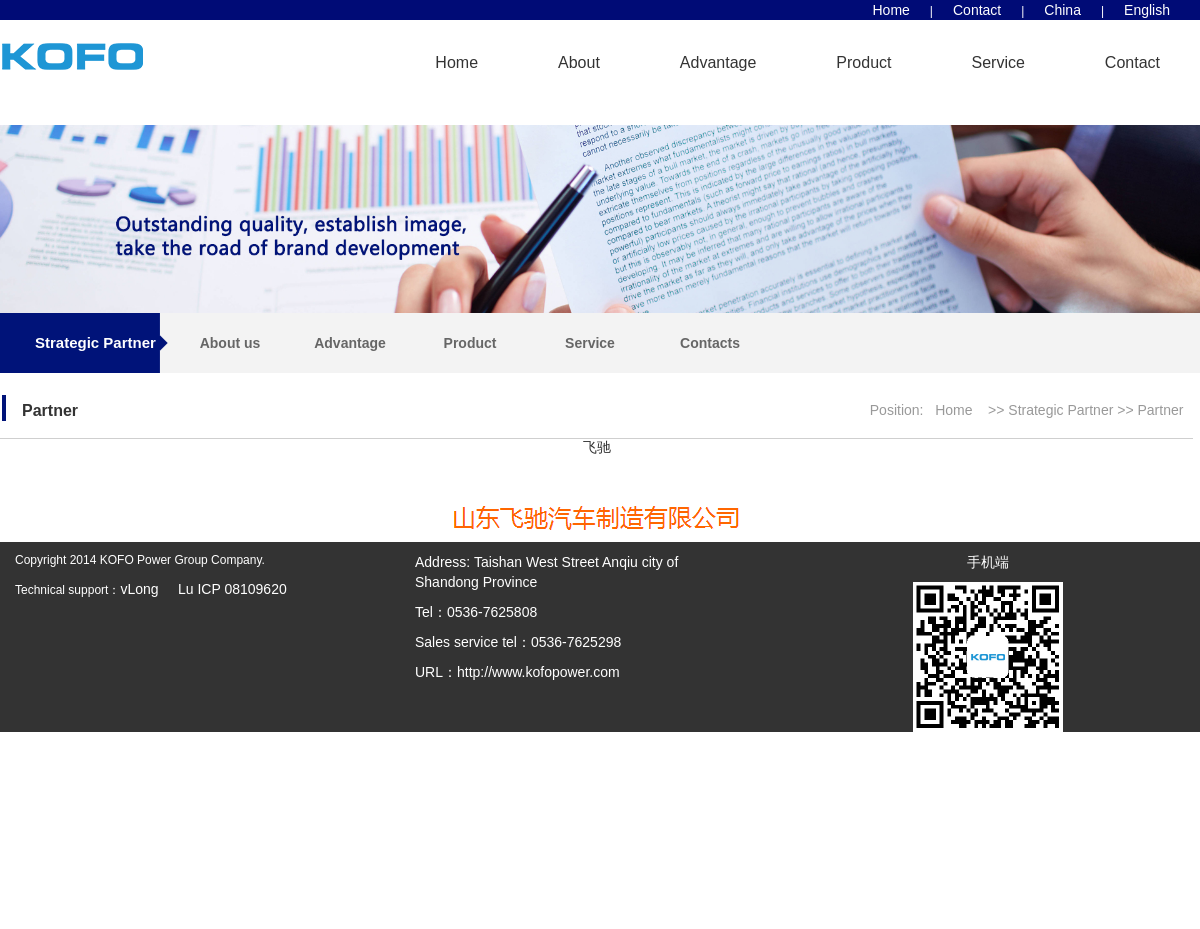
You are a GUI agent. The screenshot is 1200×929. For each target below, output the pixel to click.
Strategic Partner (1062, 410)
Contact (977, 10)
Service (998, 62)
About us (230, 343)
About (579, 62)
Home (891, 10)
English (1147, 10)
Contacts (710, 343)
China (1062, 10)
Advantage (718, 62)
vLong (141, 589)
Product (863, 62)
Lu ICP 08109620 (224, 589)
